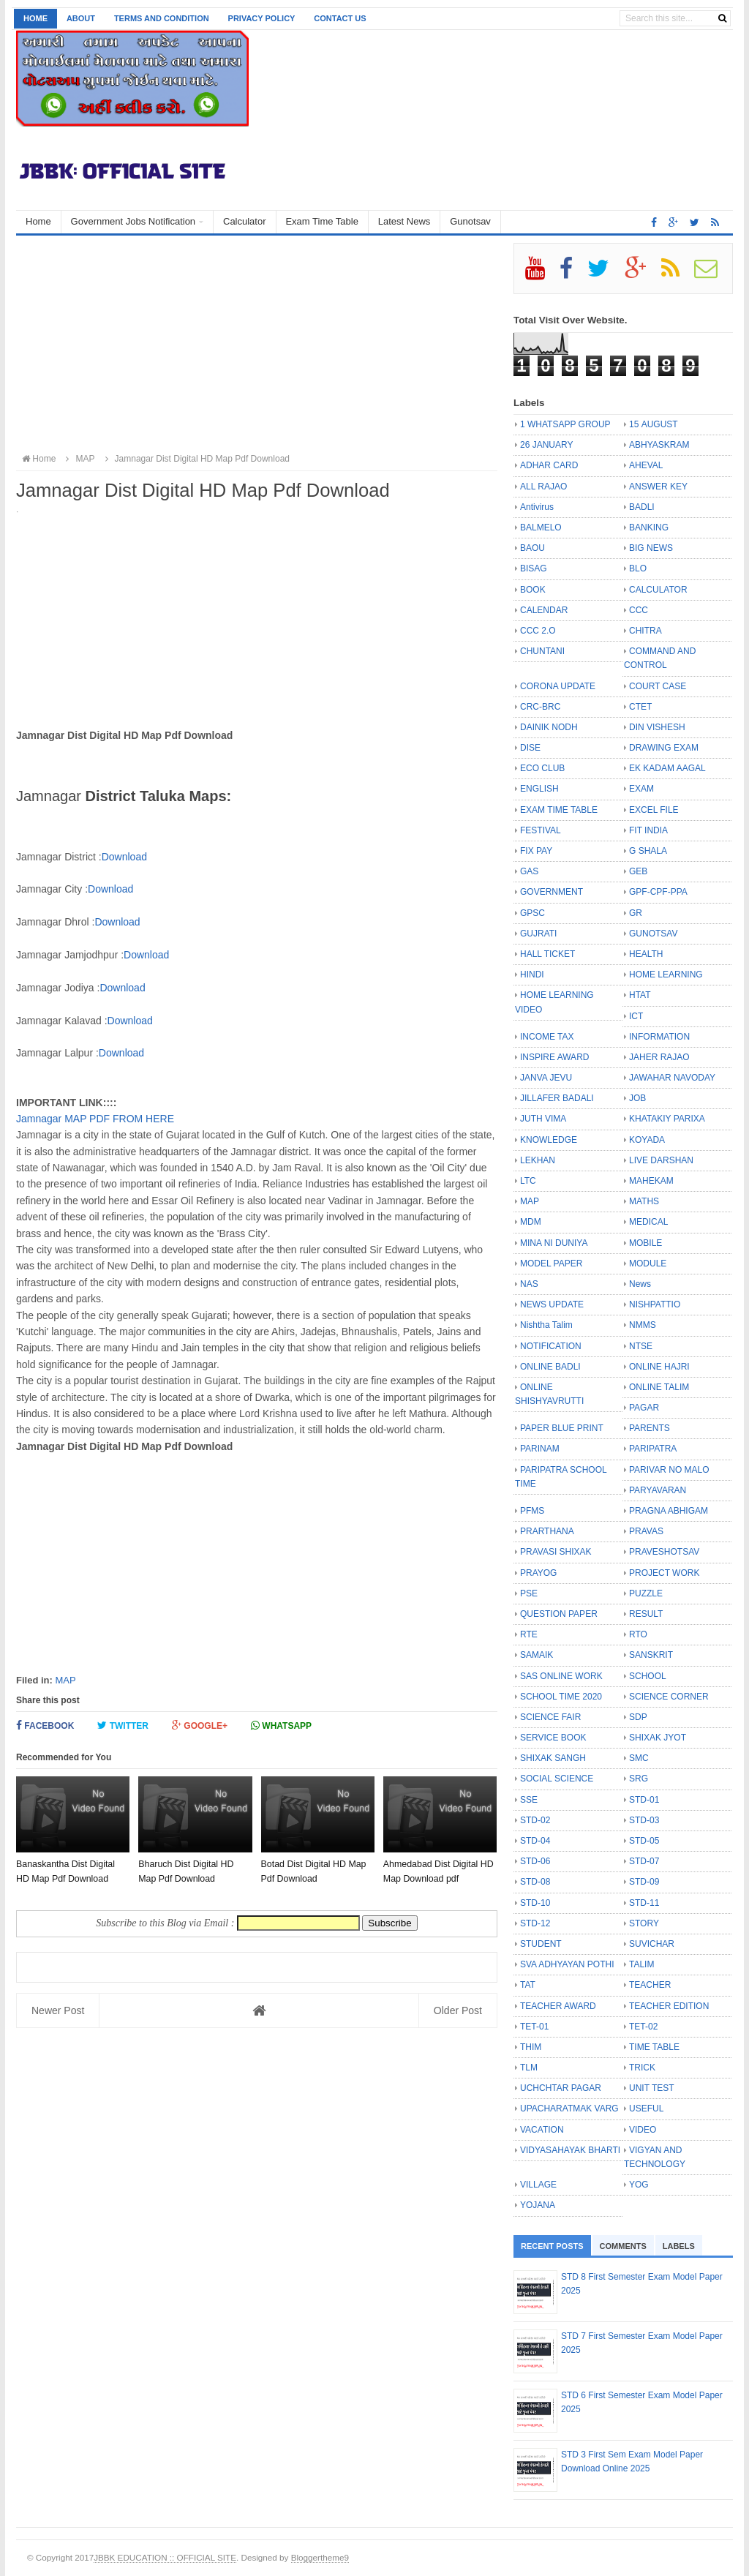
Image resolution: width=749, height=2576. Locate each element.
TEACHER (650, 1985)
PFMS (532, 1511)
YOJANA (537, 2205)
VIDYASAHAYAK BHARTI (570, 2150)
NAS (529, 1284)
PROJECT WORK (664, 1573)
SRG (638, 1778)
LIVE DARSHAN (661, 1160)
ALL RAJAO (543, 486)
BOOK (533, 590)
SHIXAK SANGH (553, 1758)
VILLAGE (538, 2184)
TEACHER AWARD (558, 2006)
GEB (638, 871)
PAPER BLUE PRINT (561, 1428)
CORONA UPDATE (557, 686)
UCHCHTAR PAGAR (560, 2088)
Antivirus (537, 507)
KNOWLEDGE (548, 1140)
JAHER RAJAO (659, 1057)
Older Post (458, 2010)
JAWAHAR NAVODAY (672, 1078)
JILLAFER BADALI (557, 1098)
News (640, 1284)
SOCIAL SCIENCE (556, 1778)
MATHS (644, 1201)
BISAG (533, 568)
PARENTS (649, 1428)
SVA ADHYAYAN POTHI (567, 1964)
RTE (529, 1634)
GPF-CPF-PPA (658, 892)
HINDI (532, 974)
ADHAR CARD (549, 465)
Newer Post (57, 2010)
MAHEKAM (651, 1181)
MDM (530, 1222)
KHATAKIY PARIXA (667, 1119)
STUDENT (541, 1944)
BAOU (532, 548)
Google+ (199, 1725)
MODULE (647, 1263)
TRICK (642, 2067)
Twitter (122, 1725)
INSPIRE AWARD (554, 1057)
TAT (527, 1985)
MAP (65, 1680)
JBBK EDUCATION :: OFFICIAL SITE (165, 2557)
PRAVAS (646, 1531)
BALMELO (541, 527)
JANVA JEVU (546, 1078)
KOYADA (647, 1140)
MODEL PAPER (551, 1263)
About (81, 18)
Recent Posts (552, 2246)
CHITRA (645, 631)
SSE (529, 1800)
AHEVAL (646, 465)
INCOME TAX (547, 1037)
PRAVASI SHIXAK (556, 1552)
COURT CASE (657, 686)
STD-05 (644, 1841)
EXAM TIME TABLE (559, 810)
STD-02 (535, 1820)
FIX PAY (536, 851)
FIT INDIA (648, 830)
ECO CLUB (542, 768)
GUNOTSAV (653, 933)
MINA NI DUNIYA (553, 1243)
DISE (530, 748)
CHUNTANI (542, 651)
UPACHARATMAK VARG (569, 2108)
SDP (638, 1717)
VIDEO (642, 2130)
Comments (623, 2246)
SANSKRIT (651, 1655)
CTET (640, 707)
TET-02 (643, 2026)
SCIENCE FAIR (550, 1717)
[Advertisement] (256, 345)
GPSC (532, 913)
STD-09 (644, 1882)
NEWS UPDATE (552, 1304)
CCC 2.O (538, 631)
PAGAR (644, 1407)
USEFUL (646, 2108)
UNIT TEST (651, 2088)
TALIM (641, 1964)
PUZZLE (646, 1593)
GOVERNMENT (551, 892)
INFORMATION (659, 1037)
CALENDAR (544, 610)
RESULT (646, 1614)
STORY (644, 1923)
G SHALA (648, 851)
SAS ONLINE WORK (561, 1676)
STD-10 (535, 1903)
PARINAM (540, 1448)
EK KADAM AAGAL (667, 768)
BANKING (649, 527)
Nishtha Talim (546, 1325)
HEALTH (646, 954)
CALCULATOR (658, 590)
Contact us (340, 18)
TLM (529, 2067)
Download (124, 857)
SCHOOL (647, 1676)
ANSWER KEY (658, 486)
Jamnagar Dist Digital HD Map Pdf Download (195, 459)
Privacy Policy (262, 18)
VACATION (542, 2130)
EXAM (641, 789)
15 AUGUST (653, 424)
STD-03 (644, 1820)
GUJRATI (538, 933)
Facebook (45, 1725)
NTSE (640, 1346)
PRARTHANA (547, 1531)
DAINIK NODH (549, 727)
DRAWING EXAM (664, 748)
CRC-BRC (540, 707)
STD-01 (644, 1800)
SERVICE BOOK (553, 1737)
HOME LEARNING (666, 974)
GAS (529, 871)
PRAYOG (538, 1573)
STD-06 (535, 1861)
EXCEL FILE (654, 810)
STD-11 (644, 1903)
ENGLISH (539, 789)
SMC (639, 1758)
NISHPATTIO (654, 1304)
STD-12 (535, 1923)
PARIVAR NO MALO (669, 1470)
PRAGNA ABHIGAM (668, 1511)
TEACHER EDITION (669, 2006)
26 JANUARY (546, 445)
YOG (639, 2184)
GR (635, 913)
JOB (637, 1098)
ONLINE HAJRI (659, 1367)
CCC (638, 610)
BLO (638, 568)
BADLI (642, 507)
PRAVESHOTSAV (664, 1552)
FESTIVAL (540, 830)
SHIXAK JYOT (657, 1737)
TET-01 (534, 2026)
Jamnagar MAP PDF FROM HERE (95, 1118)
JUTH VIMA (543, 1119)
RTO (638, 1634)
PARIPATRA (653, 1448)
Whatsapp (281, 1725)
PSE (529, 1593)
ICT (636, 1016)
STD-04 (535, 1841)
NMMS (642, 1325)
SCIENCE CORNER (669, 1696)
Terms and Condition (161, 18)
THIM (530, 2047)
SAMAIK (536, 1655)
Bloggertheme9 (320, 2557)
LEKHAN (537, 1160)
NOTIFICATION (550, 1346)
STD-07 (644, 1861)
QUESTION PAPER (559, 1614)
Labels (679, 2246)
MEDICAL (648, 1222)
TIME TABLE (654, 2047)
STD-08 (535, 1882)
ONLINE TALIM (659, 1387)
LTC (528, 1181)
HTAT (640, 995)
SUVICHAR (651, 1944)
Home (35, 18)
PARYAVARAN (657, 1490)
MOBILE (645, 1243)
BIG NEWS (651, 548)
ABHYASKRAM (659, 445)
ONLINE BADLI (550, 1367)
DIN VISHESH (657, 727)
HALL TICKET (547, 954)
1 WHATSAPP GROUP (565, 424)
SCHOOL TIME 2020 (561, 1696)
